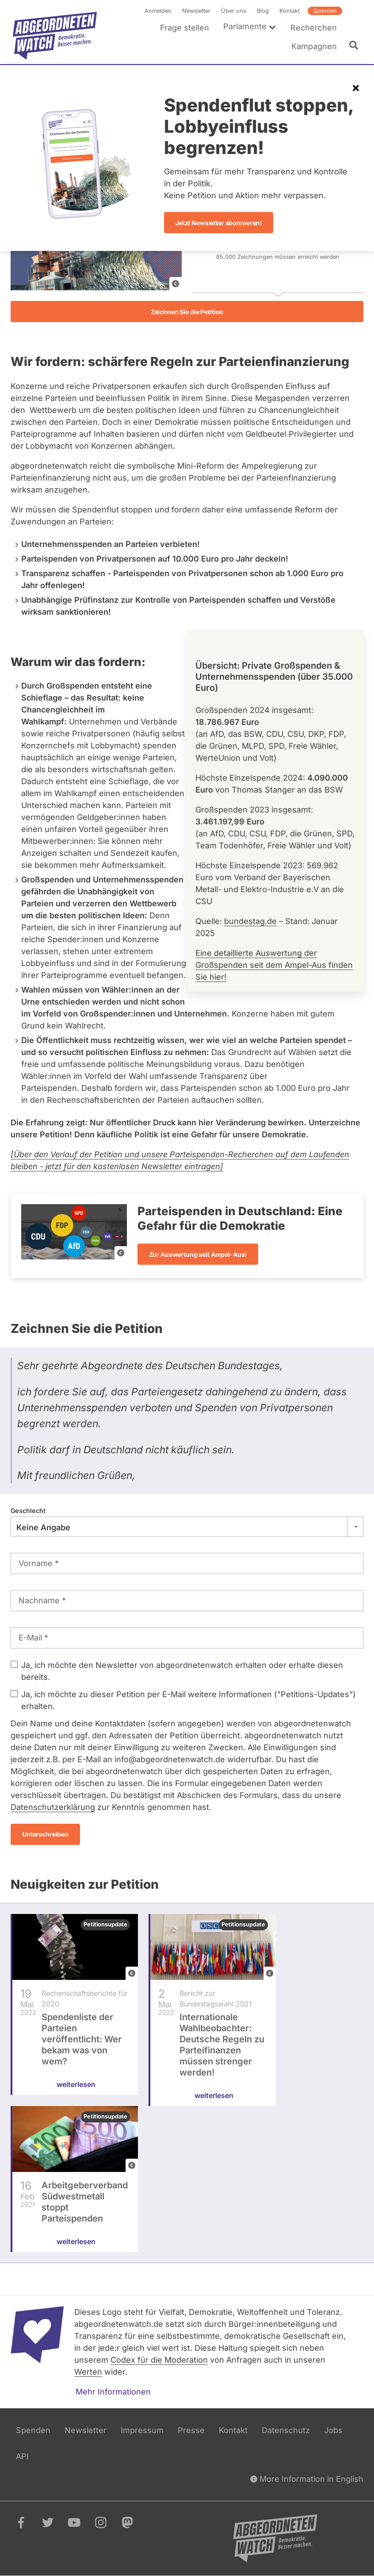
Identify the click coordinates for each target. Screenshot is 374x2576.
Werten (88, 2371)
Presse (191, 2430)
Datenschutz (286, 2430)
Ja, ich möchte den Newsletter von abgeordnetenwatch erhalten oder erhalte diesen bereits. (182, 1671)
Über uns (233, 11)
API (22, 2456)
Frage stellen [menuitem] (184, 27)
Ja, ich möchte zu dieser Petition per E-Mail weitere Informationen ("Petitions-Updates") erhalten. (188, 1700)
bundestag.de (250, 921)
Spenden (325, 11)
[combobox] (187, 1527)
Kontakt (289, 11)
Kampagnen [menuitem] (314, 46)
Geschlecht (28, 1510)
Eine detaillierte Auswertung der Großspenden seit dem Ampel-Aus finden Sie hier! (274, 965)
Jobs (333, 2430)
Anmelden (158, 11)
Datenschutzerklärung (53, 1807)
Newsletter (196, 11)
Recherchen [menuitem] (313, 27)
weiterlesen (76, 2095)
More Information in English (306, 2479)
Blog (263, 11)
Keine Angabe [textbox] (43, 1527)
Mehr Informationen (113, 2391)
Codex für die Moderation (159, 2359)
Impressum (142, 2430)
